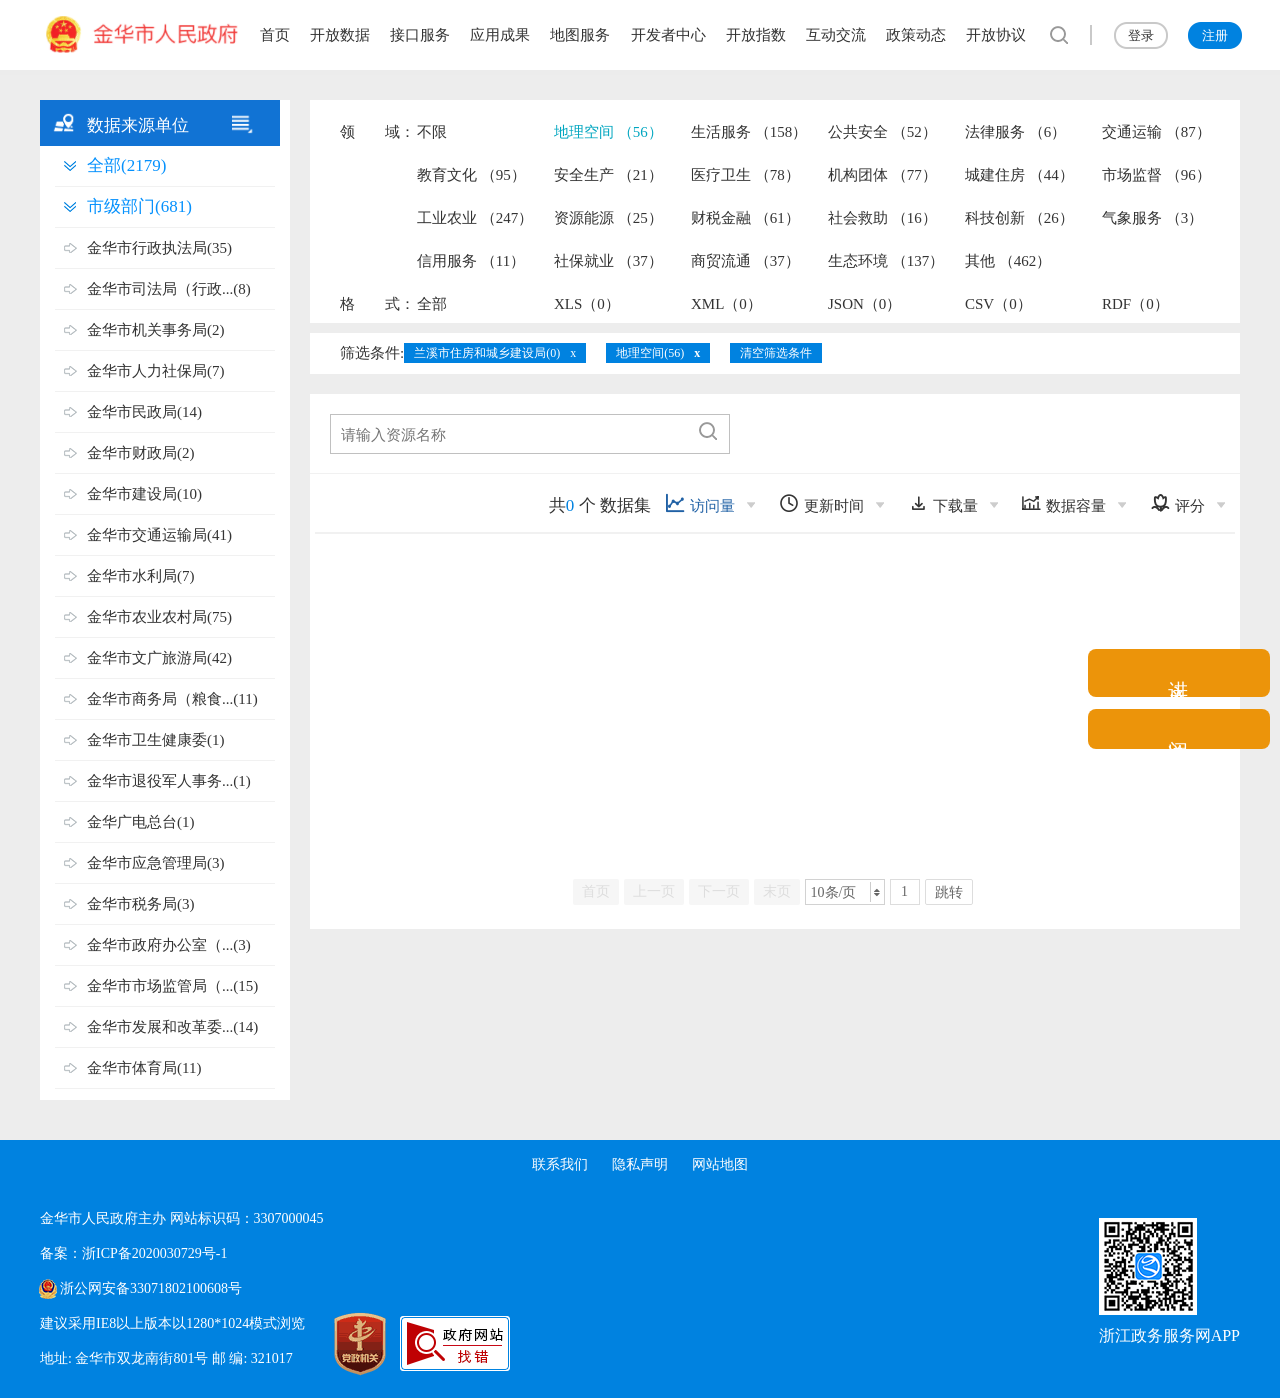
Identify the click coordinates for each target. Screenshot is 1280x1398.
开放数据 (340, 35)
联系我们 (560, 1164)
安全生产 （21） (608, 175)
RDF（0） (1135, 304)
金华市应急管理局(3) (156, 863)
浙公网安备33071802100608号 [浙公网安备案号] (151, 1288)
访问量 (700, 503)
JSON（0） (864, 304)
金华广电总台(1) (141, 822)
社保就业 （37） (608, 261)
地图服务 (580, 35)
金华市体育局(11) (144, 1068)
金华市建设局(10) (144, 494)
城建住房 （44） (1019, 175)
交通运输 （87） (1156, 132)
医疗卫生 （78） (745, 175)
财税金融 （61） (745, 218)
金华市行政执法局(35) (159, 248)
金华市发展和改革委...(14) (172, 1027)
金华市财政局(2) (141, 453)
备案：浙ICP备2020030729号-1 (133, 1253)
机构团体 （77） (882, 175)
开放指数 (756, 35)
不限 (432, 132)
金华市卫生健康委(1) (156, 740)
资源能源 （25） (608, 218)
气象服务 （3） (1152, 218)
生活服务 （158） (749, 132)
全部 (432, 304)
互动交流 (836, 35)
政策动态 (916, 35)
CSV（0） (998, 304)
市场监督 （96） (1156, 175)
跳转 (949, 892)
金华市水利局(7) (141, 576)
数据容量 (1063, 503)
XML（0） (726, 304)
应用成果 (500, 35)
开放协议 (996, 35)
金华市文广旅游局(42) (159, 658)
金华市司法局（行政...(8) (169, 289)
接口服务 (420, 35)
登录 (1141, 35)
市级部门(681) (139, 206)
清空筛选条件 (776, 353)
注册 (1215, 35)
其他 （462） (1008, 261)
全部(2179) (126, 165)
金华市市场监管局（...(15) (172, 986)
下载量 (943, 503)
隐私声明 (640, 1164)
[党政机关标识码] (340, 1344)
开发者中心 (668, 35)
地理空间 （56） (608, 132)
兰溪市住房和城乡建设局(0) (487, 353)
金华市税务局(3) (141, 904)
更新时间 (821, 503)
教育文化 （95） (471, 175)
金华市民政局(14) (144, 412)
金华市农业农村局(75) (159, 617)
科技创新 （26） (1019, 218)
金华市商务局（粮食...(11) (172, 699)
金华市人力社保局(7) (156, 371)
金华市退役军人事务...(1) (169, 781)
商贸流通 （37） (745, 261)
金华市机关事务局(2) (156, 330)
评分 (1177, 503)
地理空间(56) (650, 353)
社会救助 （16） (882, 218)
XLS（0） (587, 304)
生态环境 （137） (886, 261)
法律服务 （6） (1015, 132)
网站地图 (720, 1164)
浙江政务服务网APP (1169, 1335)
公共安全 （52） (882, 132)
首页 (275, 35)
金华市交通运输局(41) (159, 535)
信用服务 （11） (471, 261)
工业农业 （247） (475, 218)
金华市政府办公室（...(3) (169, 945)
